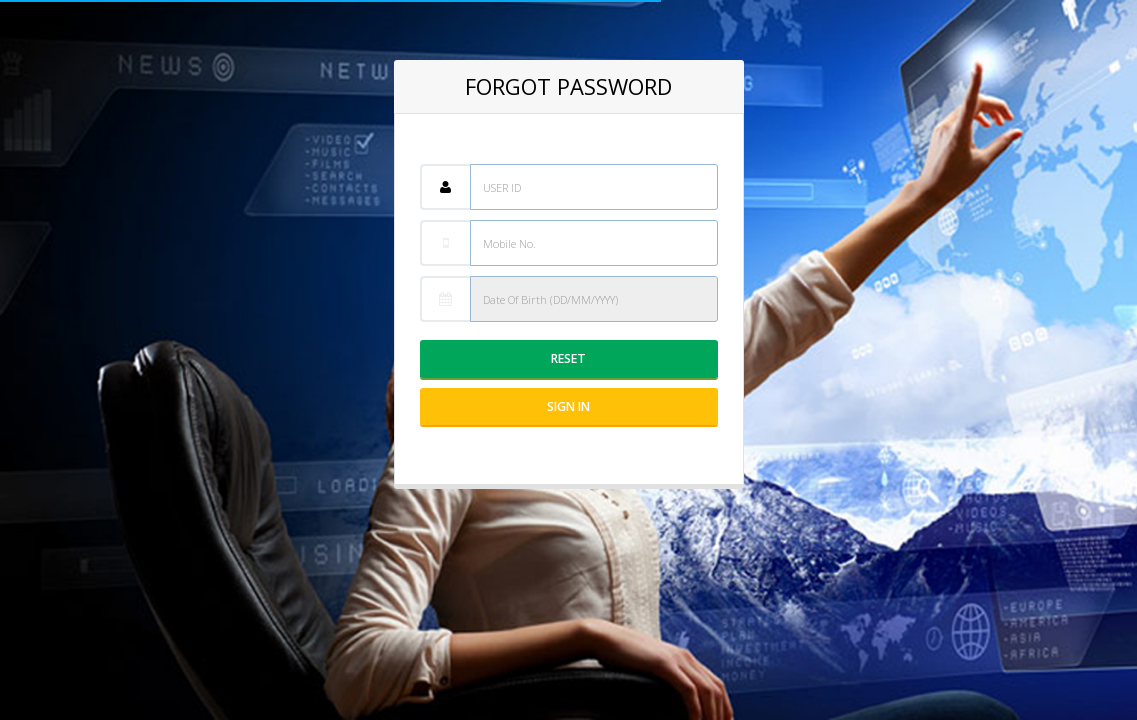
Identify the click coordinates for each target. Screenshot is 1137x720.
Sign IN (568, 406)
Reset (568, 358)
